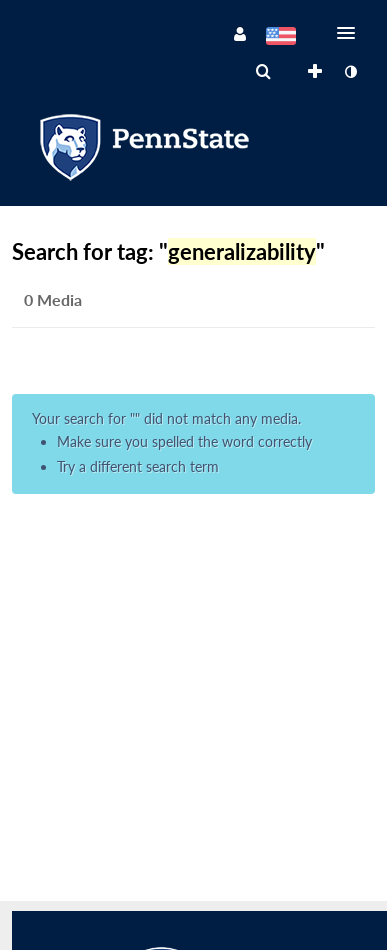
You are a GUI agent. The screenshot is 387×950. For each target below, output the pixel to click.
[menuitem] (263, 72)
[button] (352, 33)
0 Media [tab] (53, 299)
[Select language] (280, 38)
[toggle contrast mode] (350, 72)
